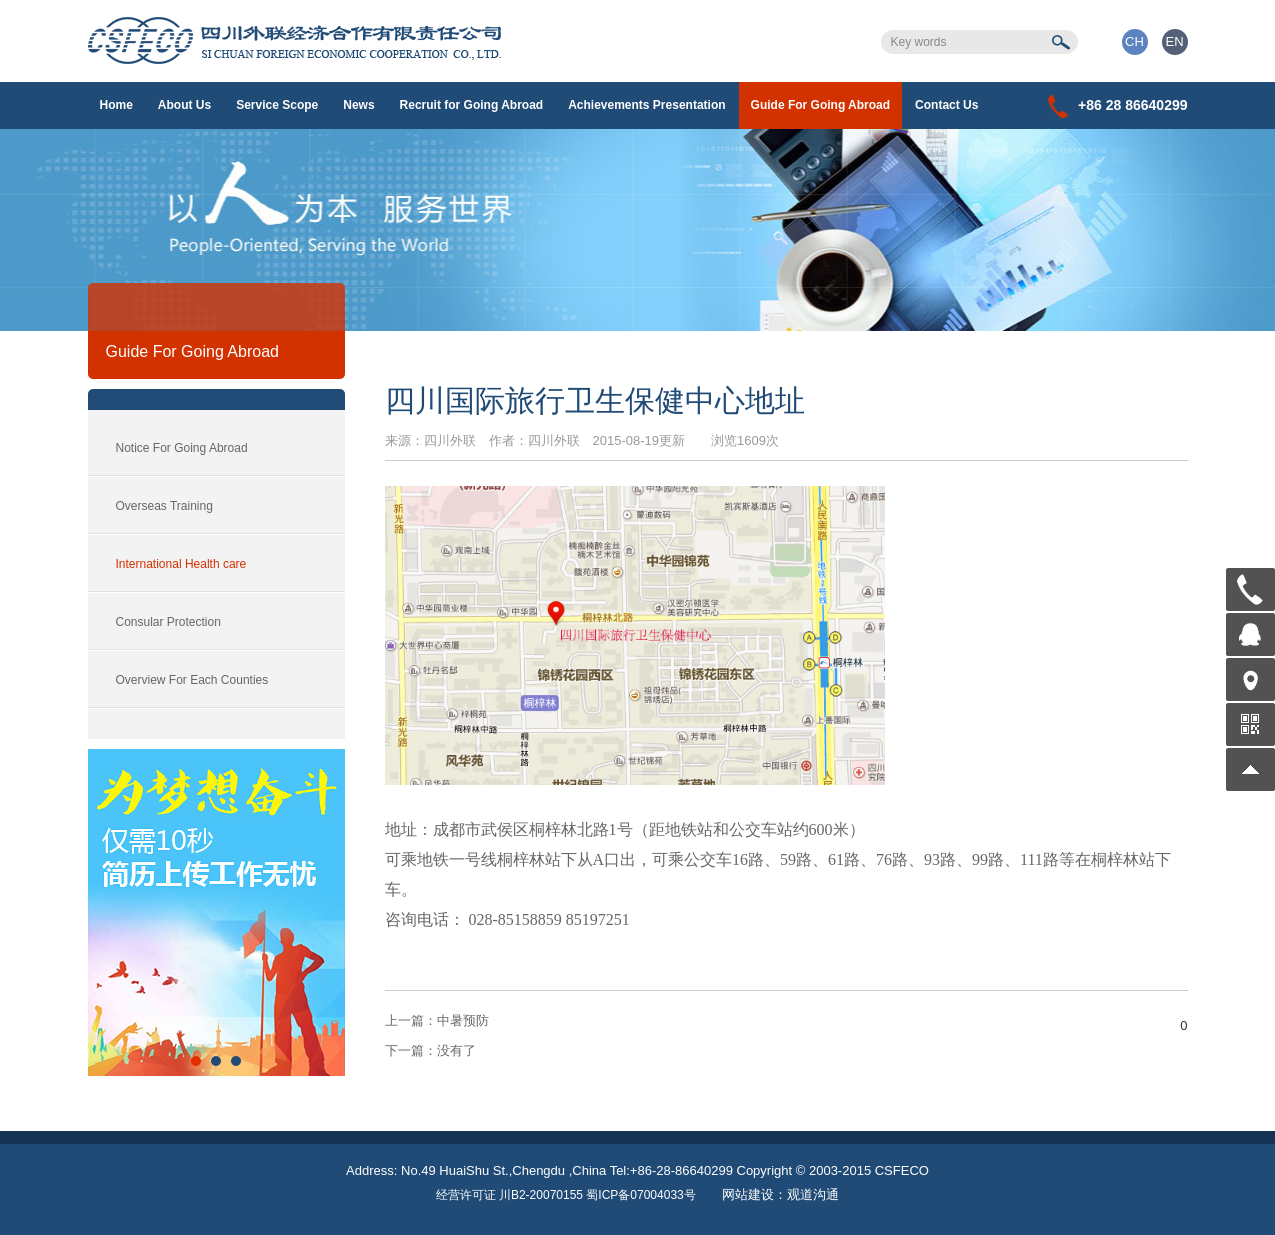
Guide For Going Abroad (821, 105)
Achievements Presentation (646, 105)
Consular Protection (168, 622)
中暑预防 (437, 1020)
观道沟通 (813, 1194)
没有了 (430, 1050)
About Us (184, 105)
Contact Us (946, 105)
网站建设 (748, 1194)
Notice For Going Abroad (182, 448)
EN (1174, 41)
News (358, 105)
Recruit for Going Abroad (472, 105)
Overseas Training (164, 506)
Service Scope (277, 105)
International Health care (181, 564)
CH (1134, 41)
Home (116, 105)
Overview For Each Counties (192, 680)
